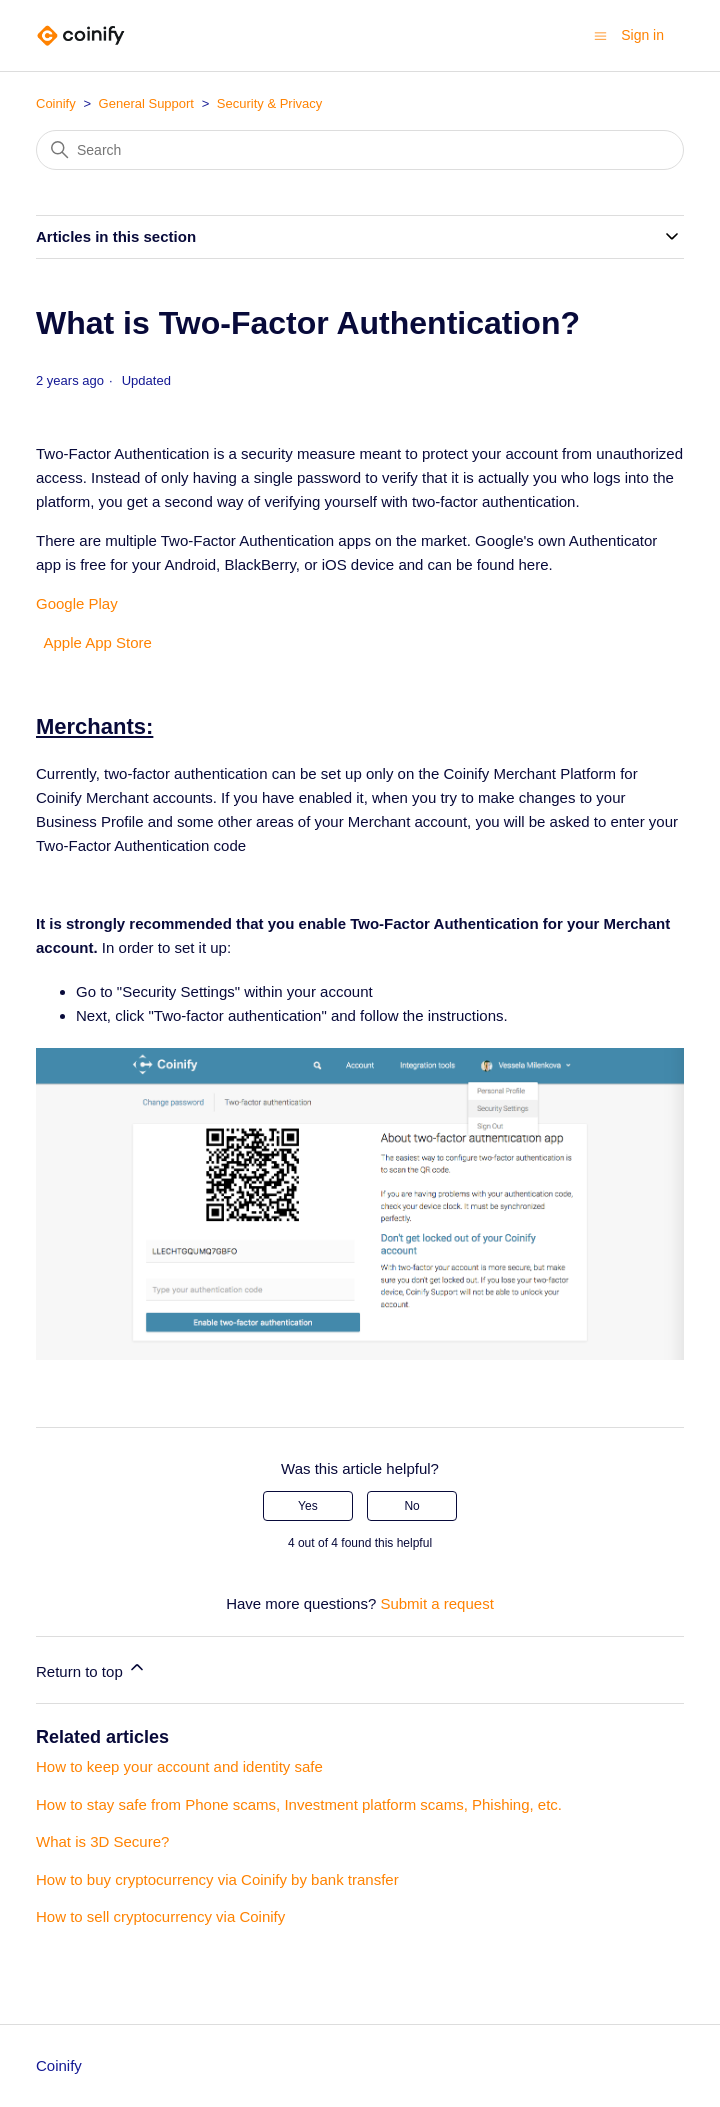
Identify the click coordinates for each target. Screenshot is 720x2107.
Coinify (56, 103)
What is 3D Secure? (102, 1841)
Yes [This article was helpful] (308, 1506)
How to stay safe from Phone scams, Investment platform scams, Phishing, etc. (299, 1804)
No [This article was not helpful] (411, 1506)
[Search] (360, 150)
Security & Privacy (269, 103)
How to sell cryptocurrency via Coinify (160, 1916)
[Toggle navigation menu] (600, 34)
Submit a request (436, 1603)
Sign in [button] (642, 35)
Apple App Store (94, 642)
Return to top (91, 1668)
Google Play (77, 603)
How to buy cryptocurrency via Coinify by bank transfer (217, 1879)
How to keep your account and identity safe (179, 1766)
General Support (146, 103)
